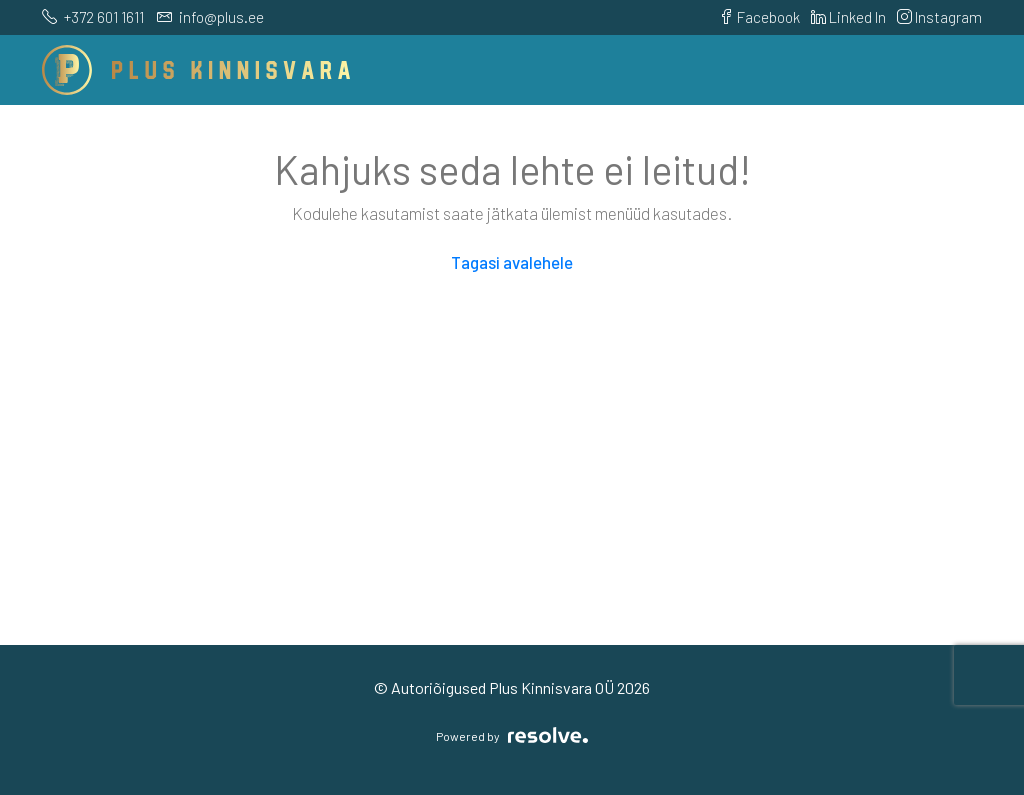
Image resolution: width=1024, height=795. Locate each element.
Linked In (848, 17)
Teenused (566, 140)
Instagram (939, 17)
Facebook (759, 17)
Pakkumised (327, 140)
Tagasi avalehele (512, 262)
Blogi (937, 140)
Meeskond (767, 140)
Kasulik (655, 140)
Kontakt (863, 140)
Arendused (464, 140)
